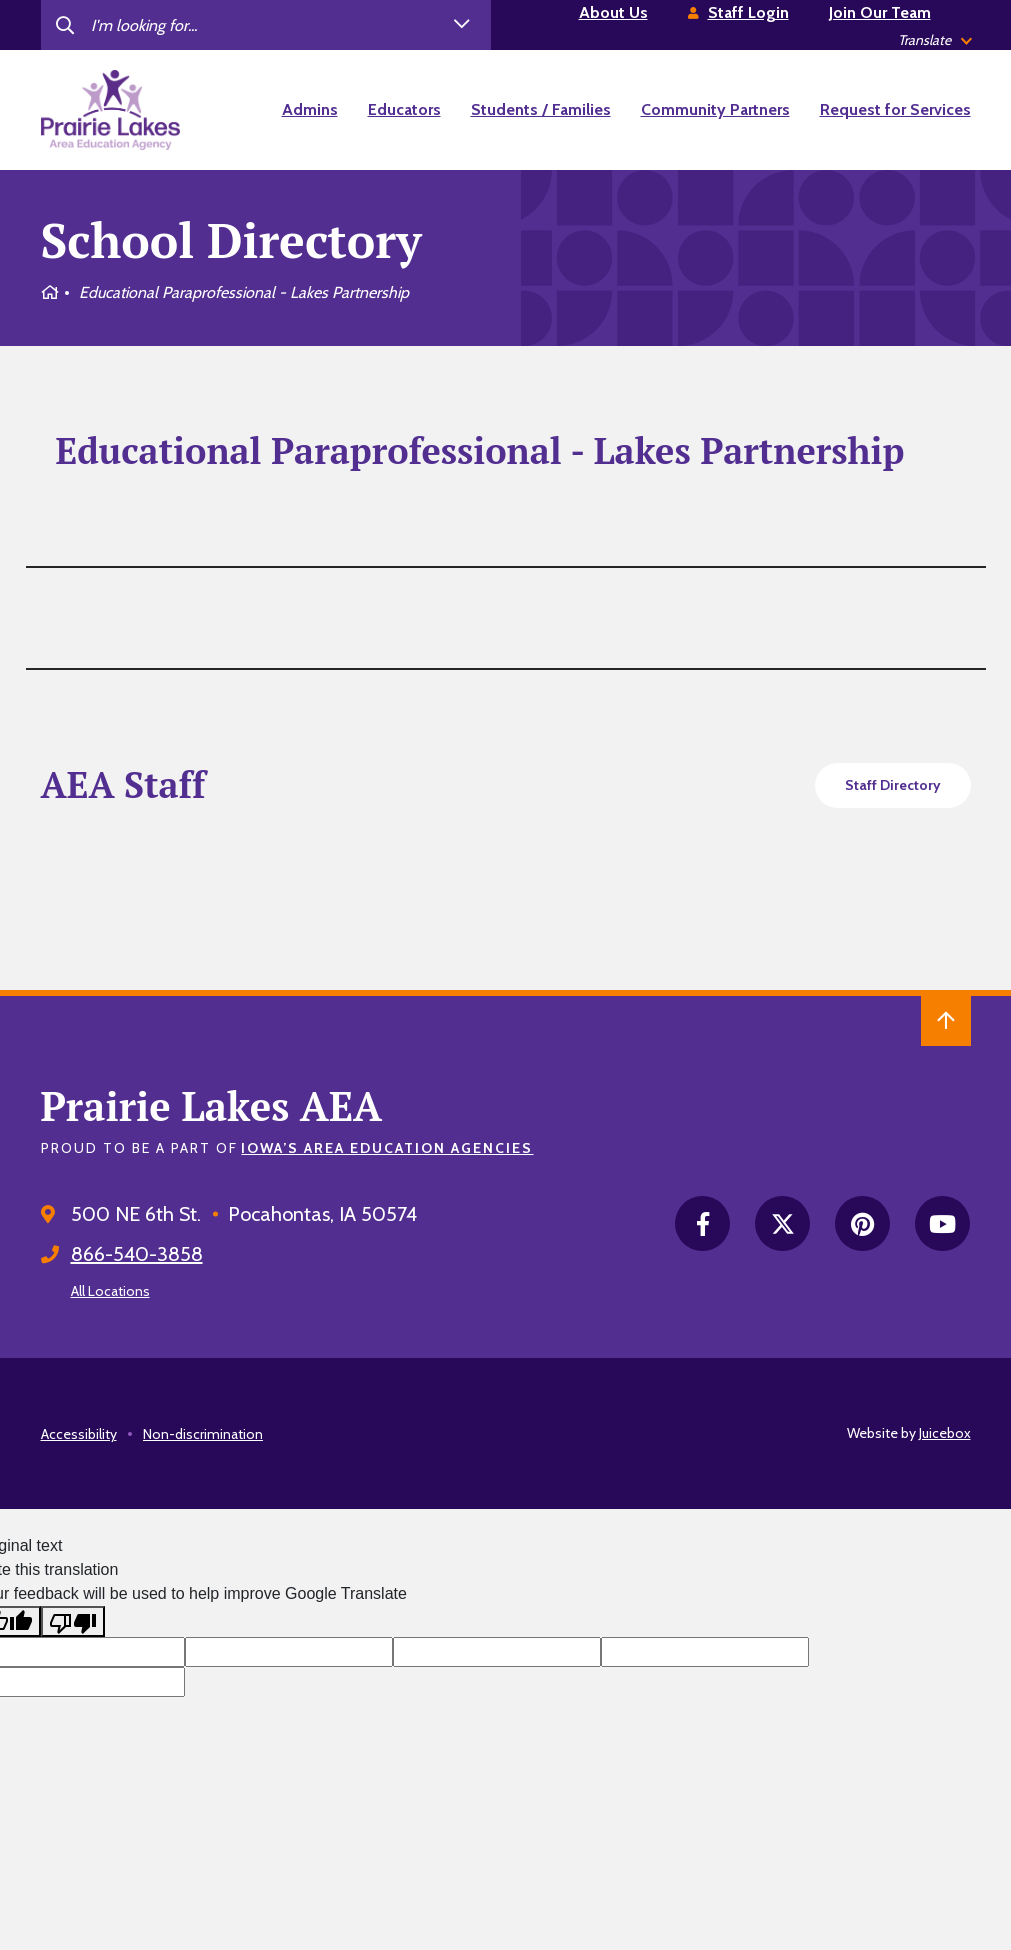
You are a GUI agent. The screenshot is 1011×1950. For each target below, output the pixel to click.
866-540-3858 (137, 1254)
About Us (613, 12)
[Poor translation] (73, 1621)
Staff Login (748, 12)
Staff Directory (893, 785)
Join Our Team (880, 12)
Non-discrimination (203, 1434)
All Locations (110, 1291)
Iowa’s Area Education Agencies (387, 1148)
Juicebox (945, 1433)
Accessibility (79, 1434)
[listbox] (934, 40)
